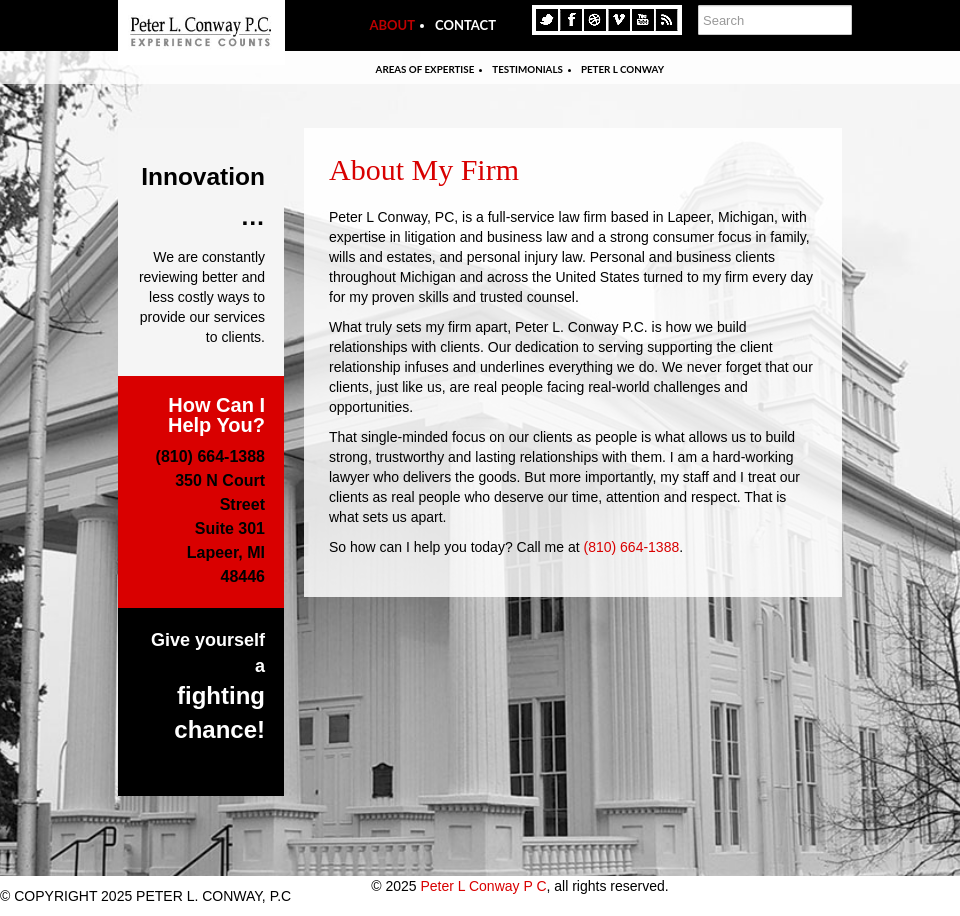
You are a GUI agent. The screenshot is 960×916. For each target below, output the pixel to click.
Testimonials (527, 69)
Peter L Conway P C (483, 886)
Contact (465, 25)
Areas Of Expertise (425, 69)
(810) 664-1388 (631, 547)
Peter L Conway (622, 69)
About (392, 25)
